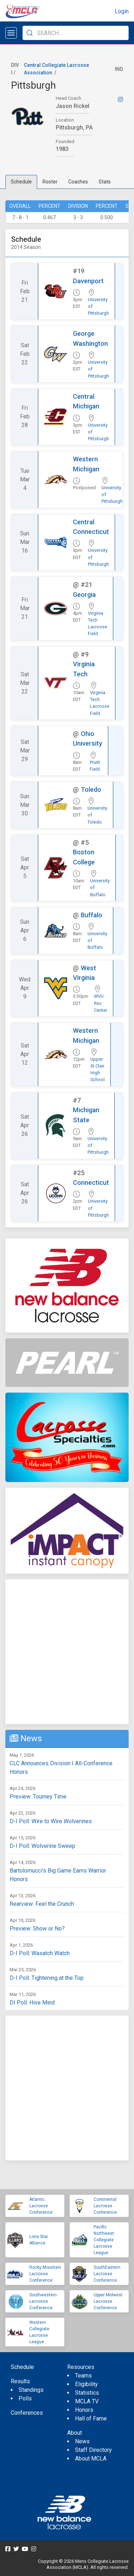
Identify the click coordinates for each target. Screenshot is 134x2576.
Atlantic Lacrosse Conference (41, 2206)
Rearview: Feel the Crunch (42, 1903)
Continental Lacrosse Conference (105, 2206)
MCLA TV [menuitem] (87, 2401)
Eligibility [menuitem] (86, 2384)
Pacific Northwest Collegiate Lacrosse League (104, 2239)
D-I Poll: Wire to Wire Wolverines (51, 1821)
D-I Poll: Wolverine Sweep (42, 1846)
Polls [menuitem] (25, 2398)
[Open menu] (11, 33)
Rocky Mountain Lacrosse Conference (45, 2274)
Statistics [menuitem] (87, 2392)
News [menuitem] (82, 2441)
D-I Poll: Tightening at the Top (47, 1977)
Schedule (21, 182)
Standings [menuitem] (31, 2389)
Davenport (88, 281)
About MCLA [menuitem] (90, 2458)
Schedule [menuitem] (22, 2367)
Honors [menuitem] (84, 2409)
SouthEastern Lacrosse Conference (107, 2274)
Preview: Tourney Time (38, 1796)
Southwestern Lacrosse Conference (43, 2301)
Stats (105, 182)
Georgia (84, 594)
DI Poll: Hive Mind (32, 2002)
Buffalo (91, 915)
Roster (50, 182)
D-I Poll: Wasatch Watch (40, 1953)
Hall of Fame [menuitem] (91, 2418)
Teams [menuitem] (83, 2375)
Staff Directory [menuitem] (93, 2450)
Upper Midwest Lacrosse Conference (108, 2301)
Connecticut (91, 1182)
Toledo (91, 789)
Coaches (78, 182)
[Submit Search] (30, 33)
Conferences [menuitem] (27, 2412)
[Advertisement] (67, 1652)
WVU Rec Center (100, 1002)
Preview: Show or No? (37, 1928)
